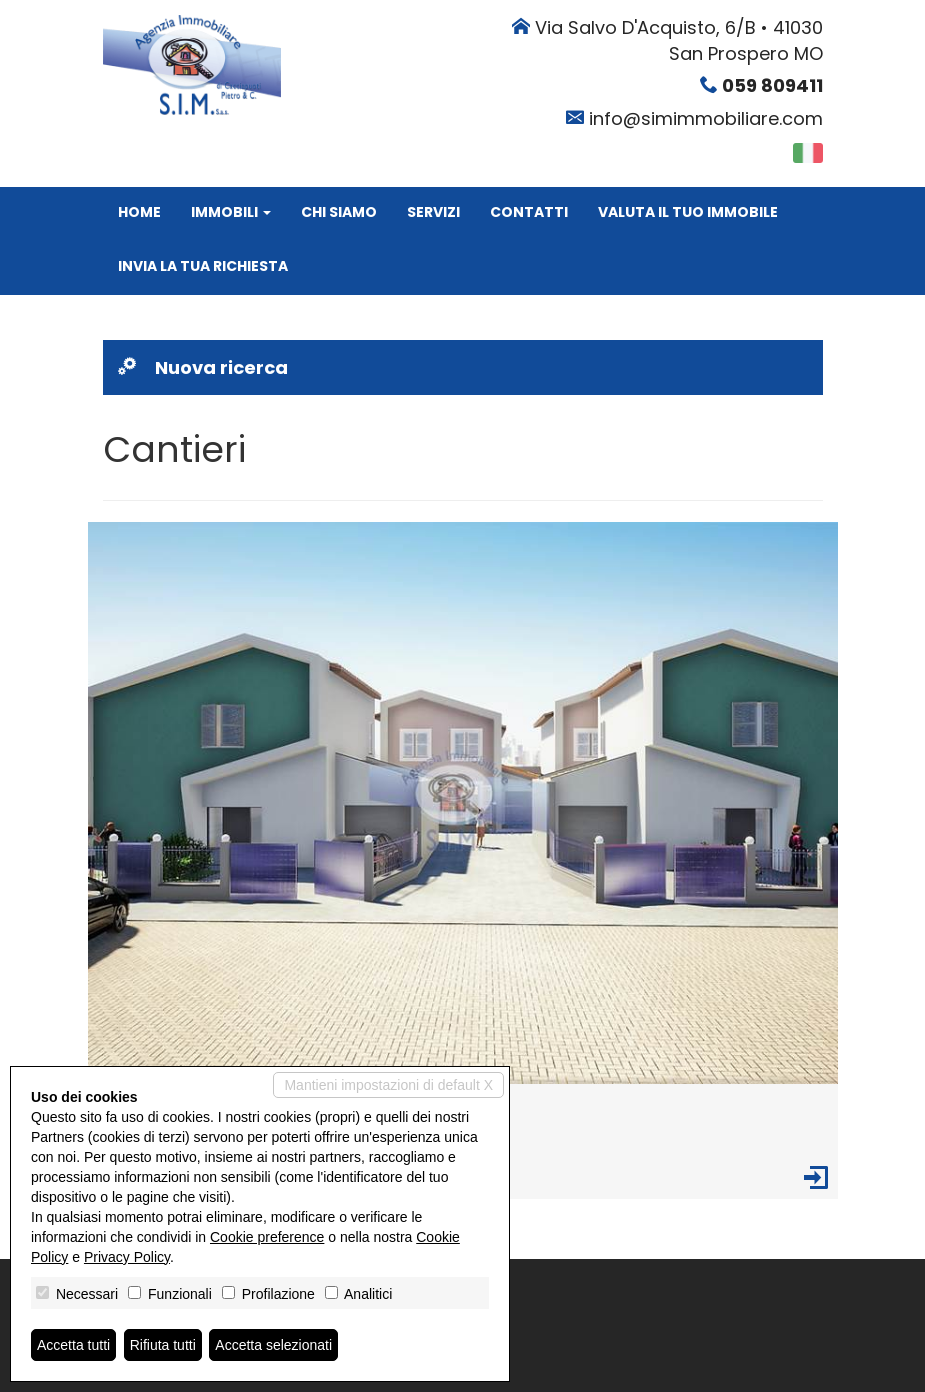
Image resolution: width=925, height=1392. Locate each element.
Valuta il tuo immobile (688, 212)
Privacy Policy (127, 1257)
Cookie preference (267, 1237)
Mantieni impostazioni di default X (388, 1085)
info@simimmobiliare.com (706, 118)
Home (139, 212)
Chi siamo (339, 212)
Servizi (433, 212)
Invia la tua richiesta (203, 266)
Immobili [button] (231, 212)
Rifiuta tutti (163, 1345)
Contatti (529, 212)
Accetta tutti (73, 1345)
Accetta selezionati (273, 1345)
